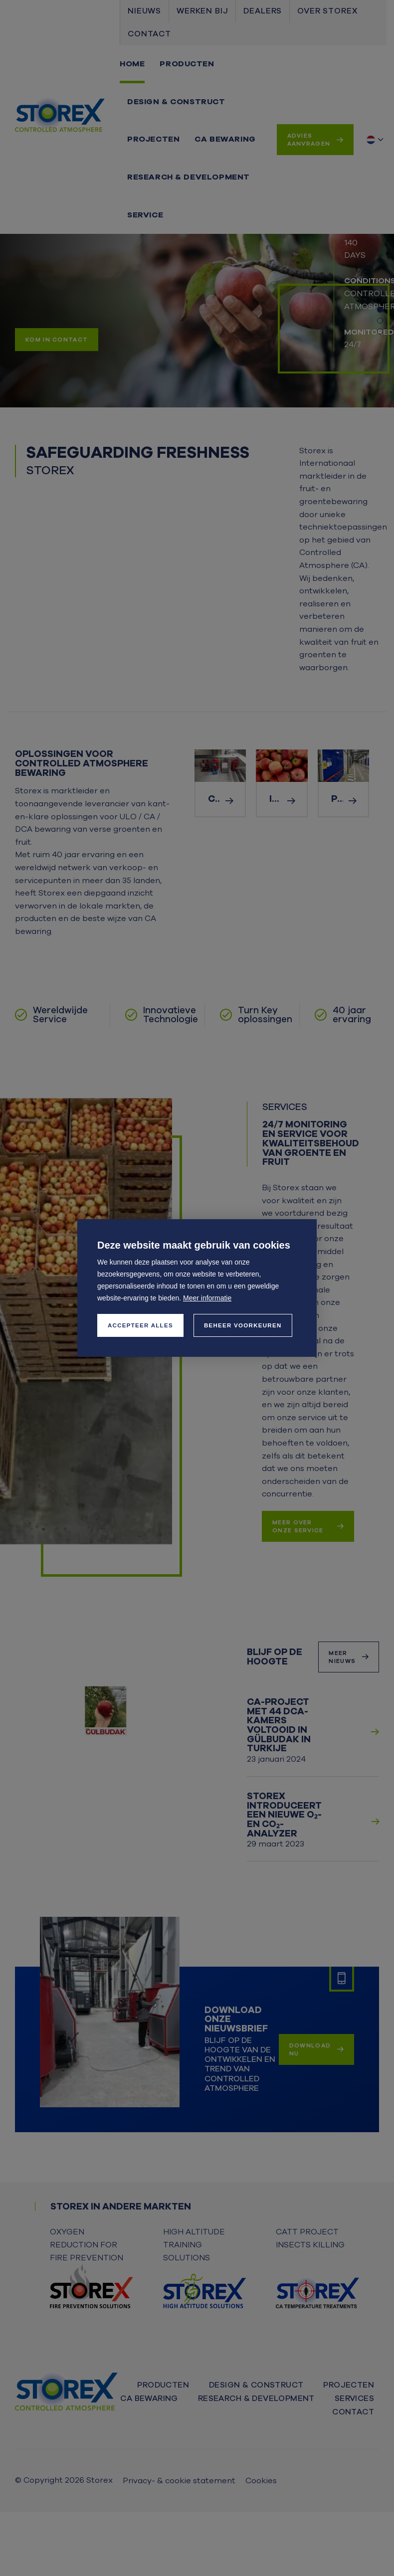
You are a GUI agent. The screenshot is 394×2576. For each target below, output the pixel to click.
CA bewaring (225, 139)
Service (145, 214)
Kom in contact (56, 340)
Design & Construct (176, 101)
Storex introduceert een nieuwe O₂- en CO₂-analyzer (284, 1815)
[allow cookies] (140, 1325)
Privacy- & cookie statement (179, 2480)
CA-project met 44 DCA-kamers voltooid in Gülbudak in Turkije (279, 1725)
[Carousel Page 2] (380, 321)
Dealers (262, 10)
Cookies (261, 2480)
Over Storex (327, 10)
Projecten (153, 139)
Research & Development (188, 177)
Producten (187, 63)
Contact (149, 33)
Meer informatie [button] (207, 1298)
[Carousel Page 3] (380, 332)
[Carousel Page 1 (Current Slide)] (380, 310)
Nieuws (144, 10)
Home (132, 63)
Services (354, 2398)
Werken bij (202, 10)
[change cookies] (243, 1325)
